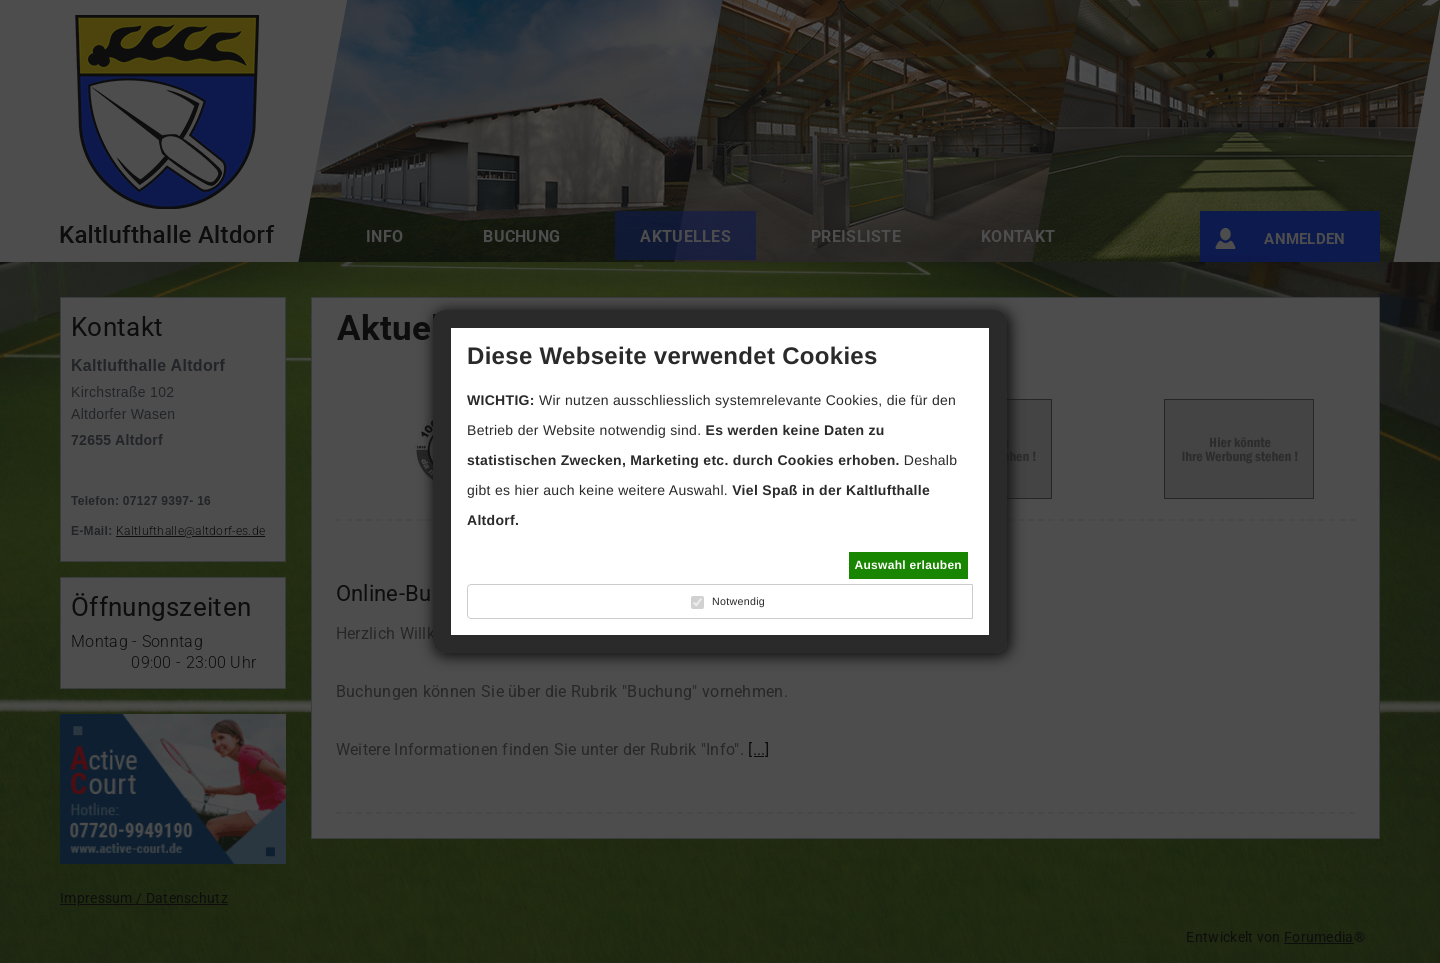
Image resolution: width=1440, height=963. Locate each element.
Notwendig (738, 602)
